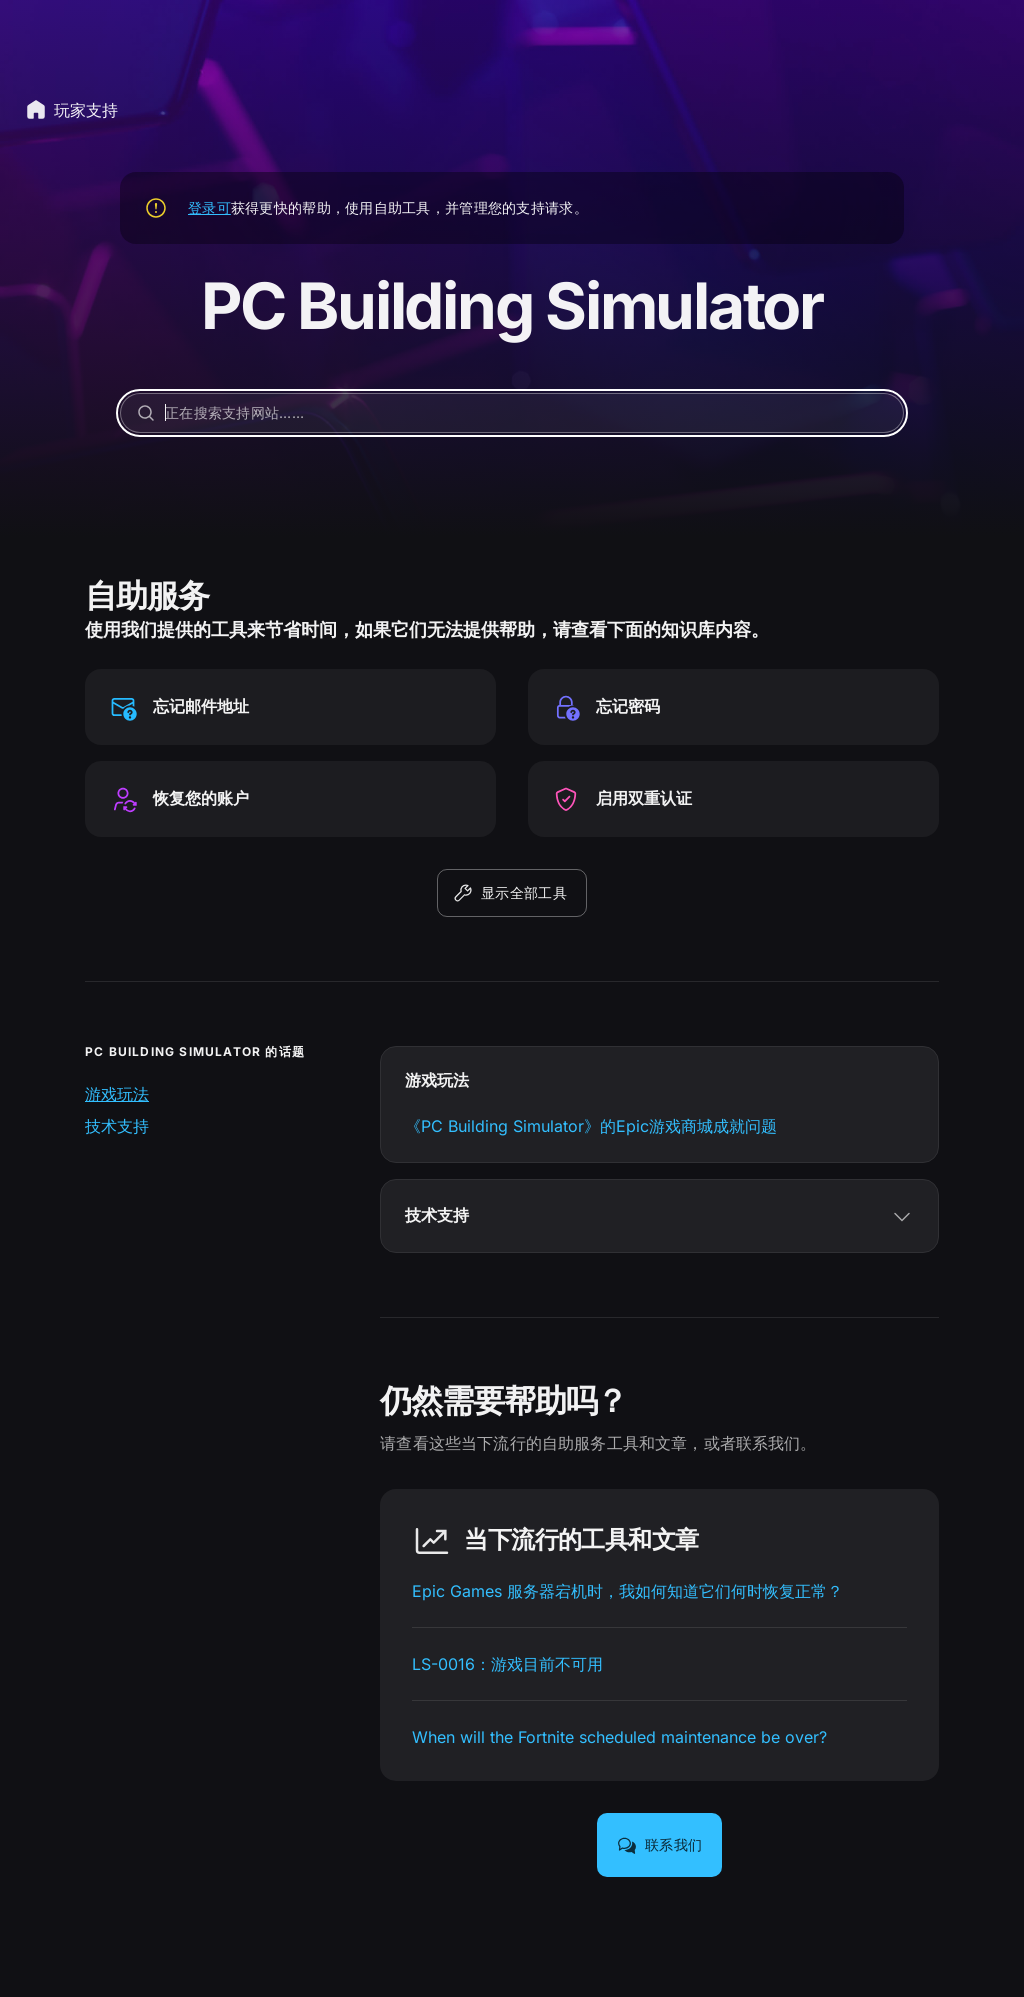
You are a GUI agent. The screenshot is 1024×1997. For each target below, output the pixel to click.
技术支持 (117, 1126)
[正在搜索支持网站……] (512, 413)
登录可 (209, 207)
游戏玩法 (117, 1094)
